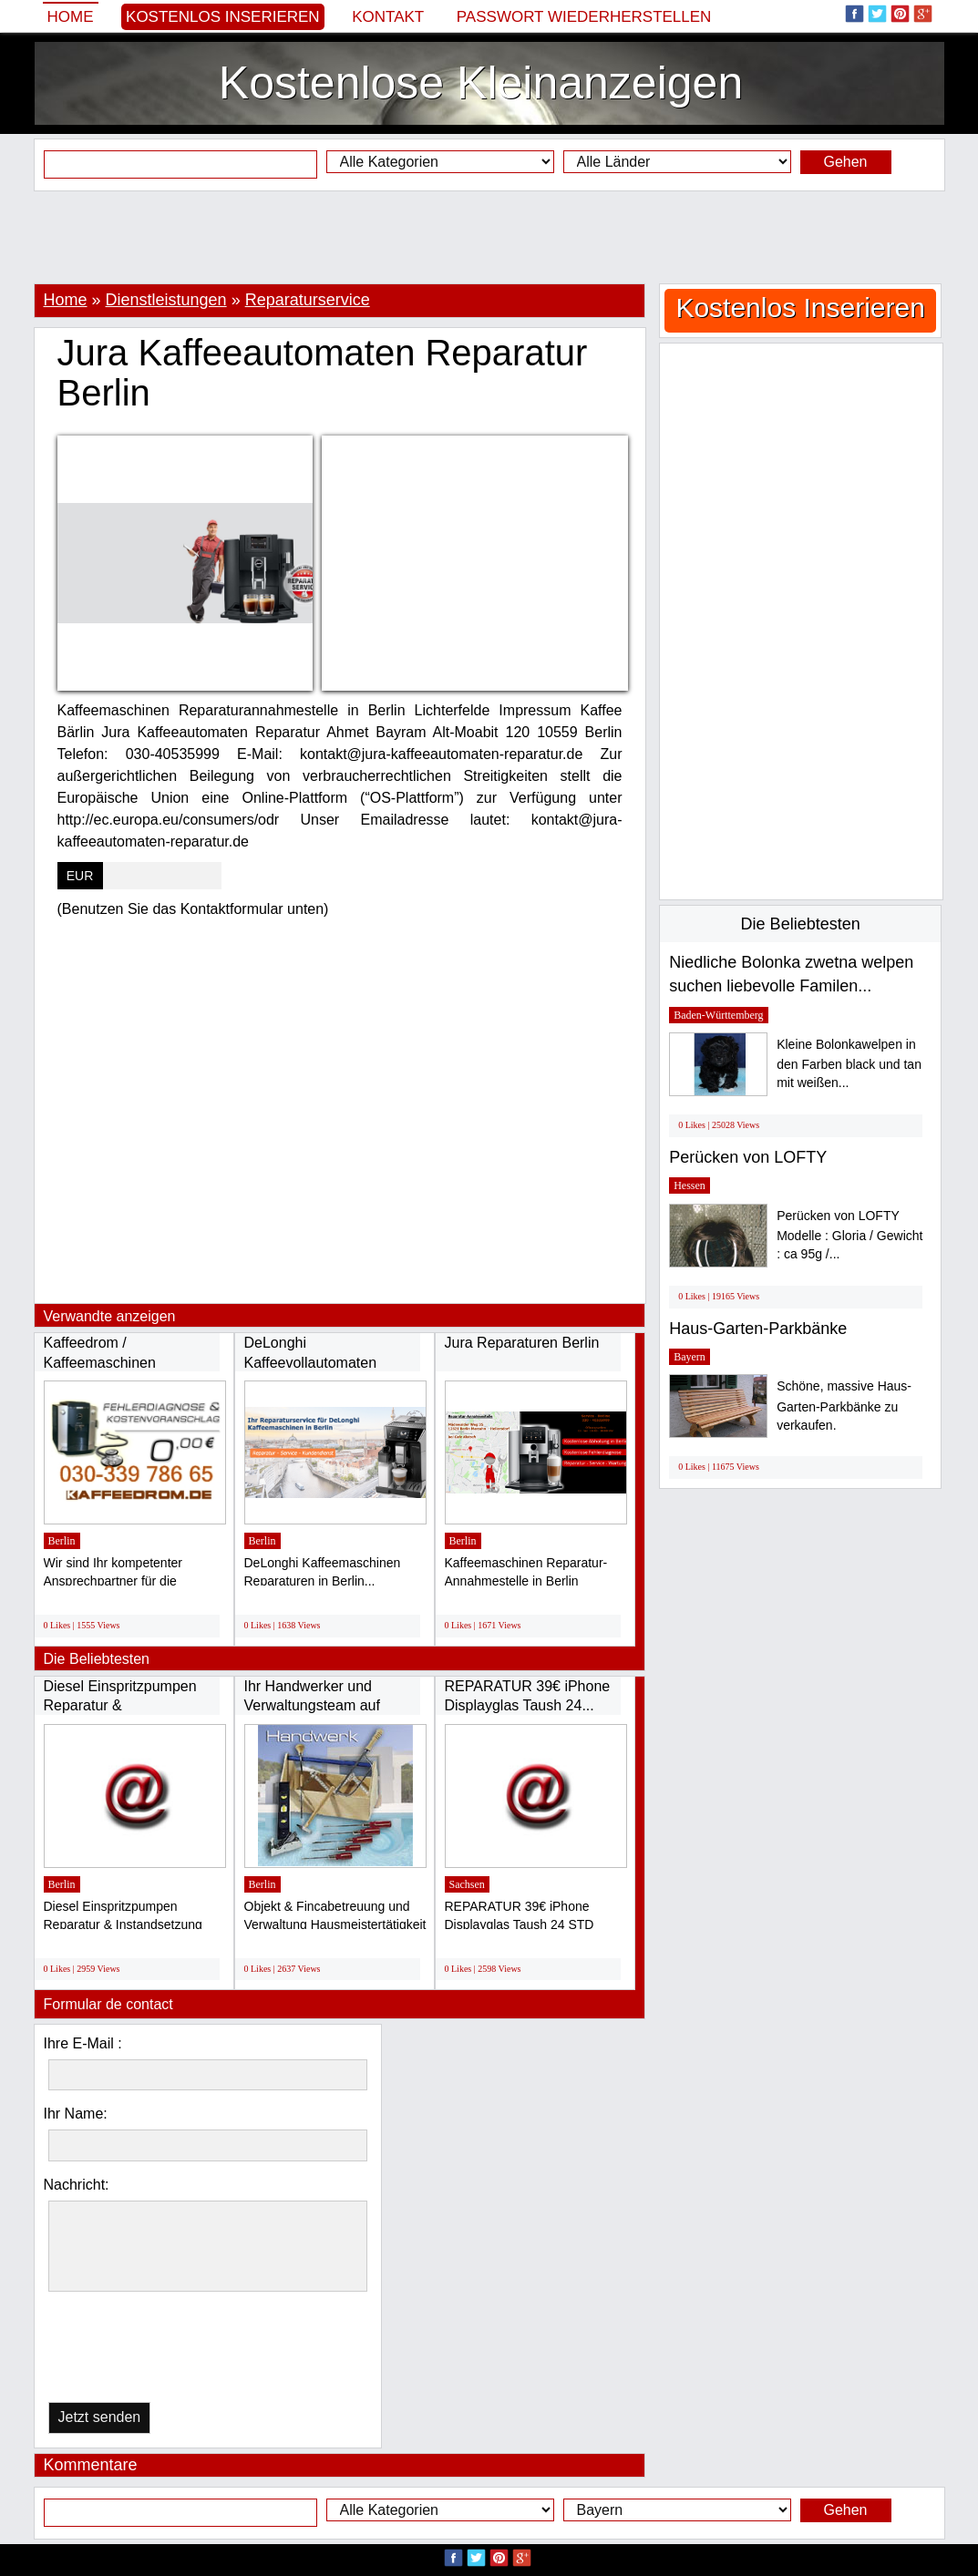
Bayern (689, 1356)
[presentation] (142, 2351)
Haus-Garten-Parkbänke (758, 1328)
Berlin (62, 1540)
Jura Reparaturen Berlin (522, 1342)
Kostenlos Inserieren (223, 17)
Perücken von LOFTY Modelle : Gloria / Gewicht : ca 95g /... (849, 1235)
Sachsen (467, 1884)
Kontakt (388, 17)
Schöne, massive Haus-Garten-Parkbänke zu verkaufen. (844, 1405)
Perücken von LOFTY (748, 1157)
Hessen (689, 1185)
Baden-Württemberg (718, 1015)
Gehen (845, 161)
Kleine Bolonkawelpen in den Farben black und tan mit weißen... (849, 1064)
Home (70, 17)
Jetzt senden (99, 2417)
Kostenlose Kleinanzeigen (481, 82)
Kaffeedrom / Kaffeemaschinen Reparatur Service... (108, 1362)
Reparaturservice (307, 300)
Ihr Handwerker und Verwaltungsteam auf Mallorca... (312, 1705)
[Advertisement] (489, 237)
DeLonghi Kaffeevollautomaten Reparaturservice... (310, 1362)
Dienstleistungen (166, 300)
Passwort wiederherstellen (584, 17)
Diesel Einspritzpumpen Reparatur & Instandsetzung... (120, 1705)
